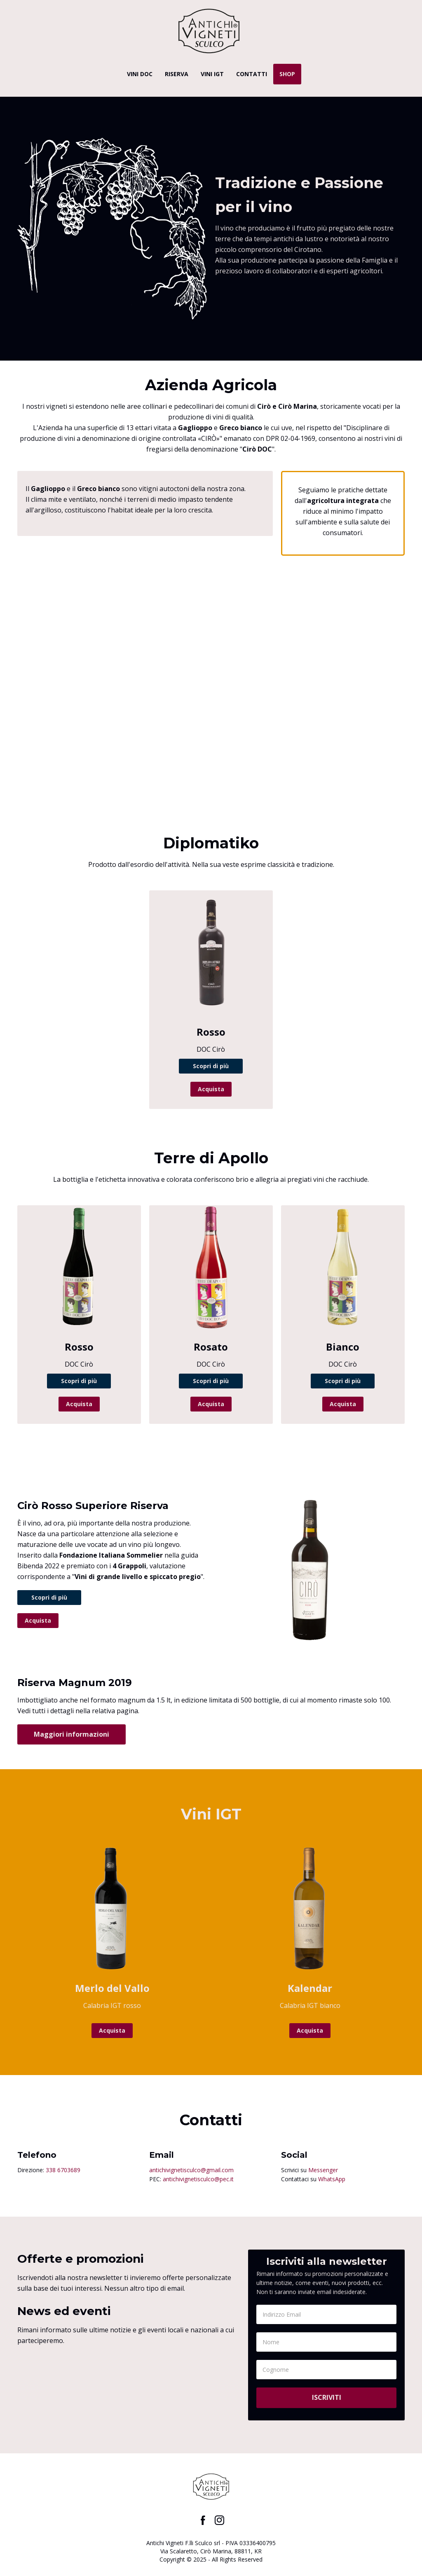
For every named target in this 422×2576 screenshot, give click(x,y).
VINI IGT (212, 74)
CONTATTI (251, 74)
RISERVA (176, 74)
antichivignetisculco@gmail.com (191, 2170)
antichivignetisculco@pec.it (198, 2179)
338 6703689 (63, 2170)
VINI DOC (139, 74)
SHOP (287, 74)
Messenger (323, 2170)
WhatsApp (331, 2179)
